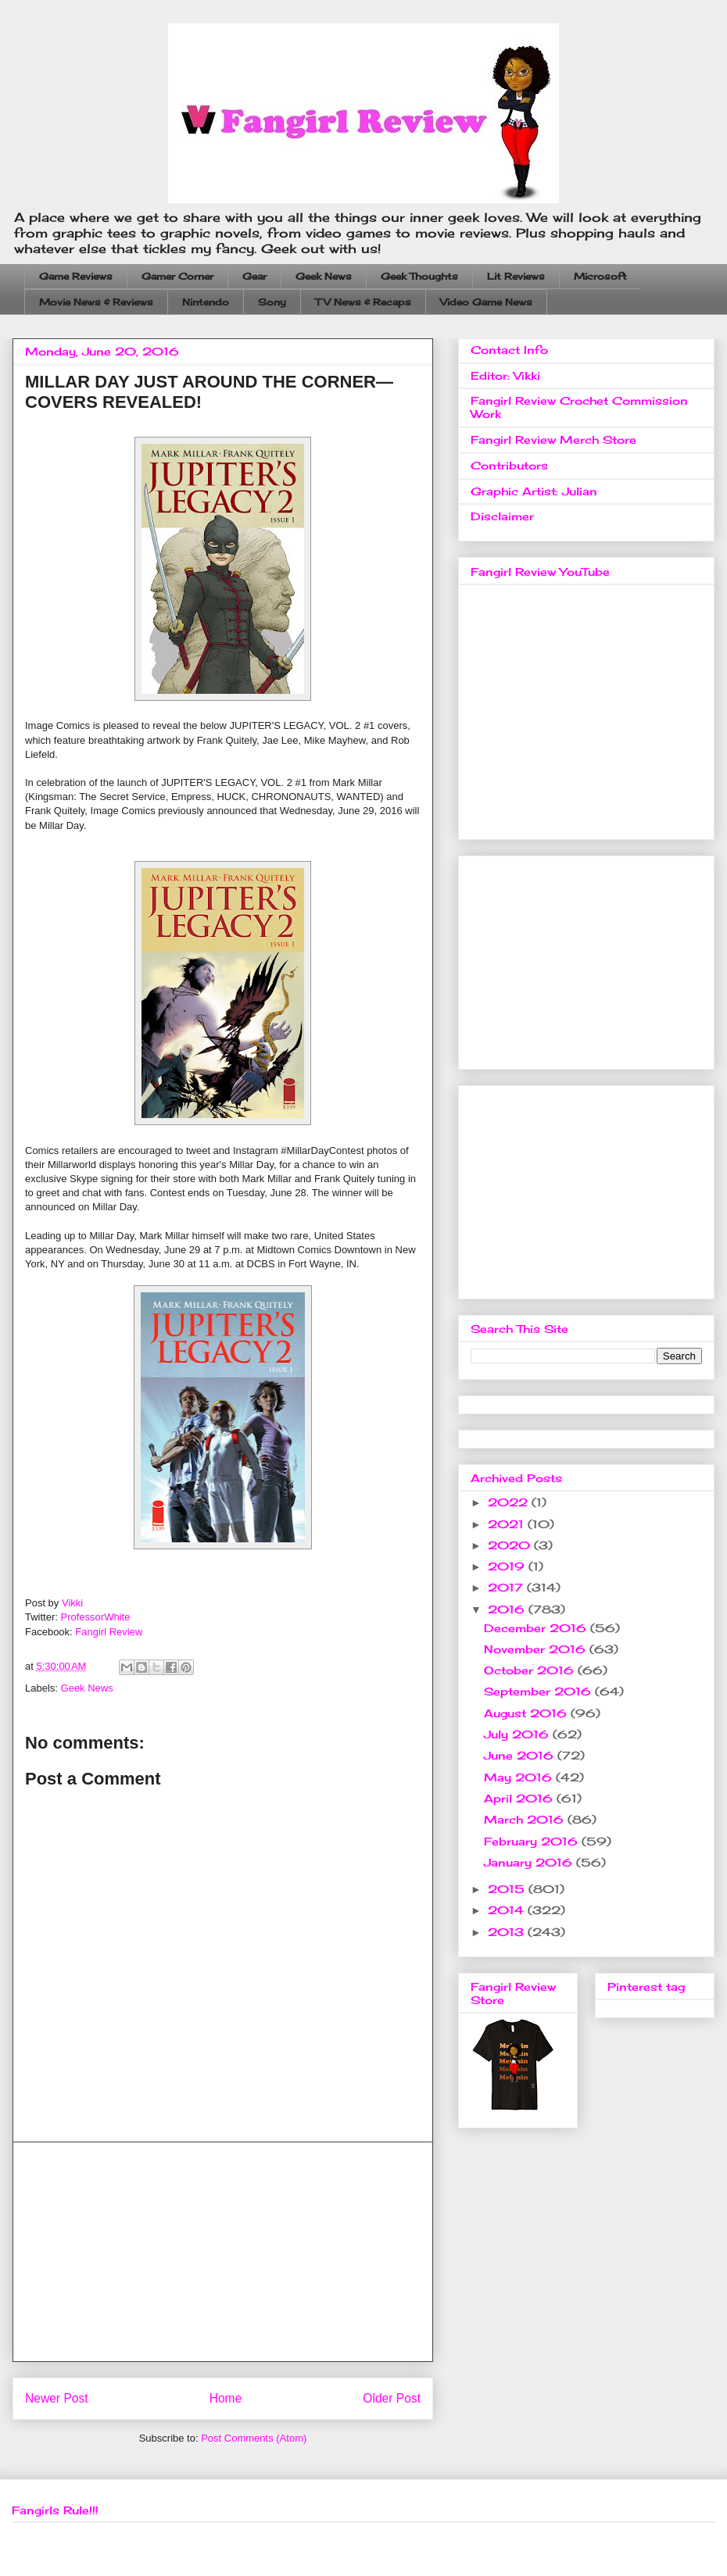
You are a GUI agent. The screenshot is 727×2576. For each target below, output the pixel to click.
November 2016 (536, 1649)
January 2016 (530, 1862)
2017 (507, 1587)
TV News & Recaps (363, 302)
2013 (508, 1931)
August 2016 (527, 1713)
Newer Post (56, 2398)
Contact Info (509, 349)
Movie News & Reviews (96, 302)
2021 (508, 1524)
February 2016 (533, 1841)
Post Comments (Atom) (253, 2438)
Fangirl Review (108, 1632)
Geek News (323, 276)
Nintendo (205, 302)
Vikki (72, 1603)
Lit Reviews (516, 276)
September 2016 (539, 1691)
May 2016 (520, 1777)
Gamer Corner (177, 276)
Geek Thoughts (419, 276)
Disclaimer (502, 516)
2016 (508, 1609)
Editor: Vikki (505, 375)
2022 (510, 1502)
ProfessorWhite (96, 1617)
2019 (508, 1566)
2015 (508, 1888)
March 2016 (526, 1819)
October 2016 (531, 1670)
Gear (254, 276)
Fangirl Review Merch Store (553, 439)
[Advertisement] (223, 2251)
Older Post (392, 2398)
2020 (511, 1545)
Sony (272, 302)
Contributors (509, 465)
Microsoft (600, 276)
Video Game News (486, 302)
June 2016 (520, 1755)
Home (226, 2398)
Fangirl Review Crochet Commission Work (579, 407)
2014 (508, 1910)
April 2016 (520, 1798)
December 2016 (537, 1628)
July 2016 (518, 1734)
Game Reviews (76, 276)
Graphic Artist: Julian (534, 491)
